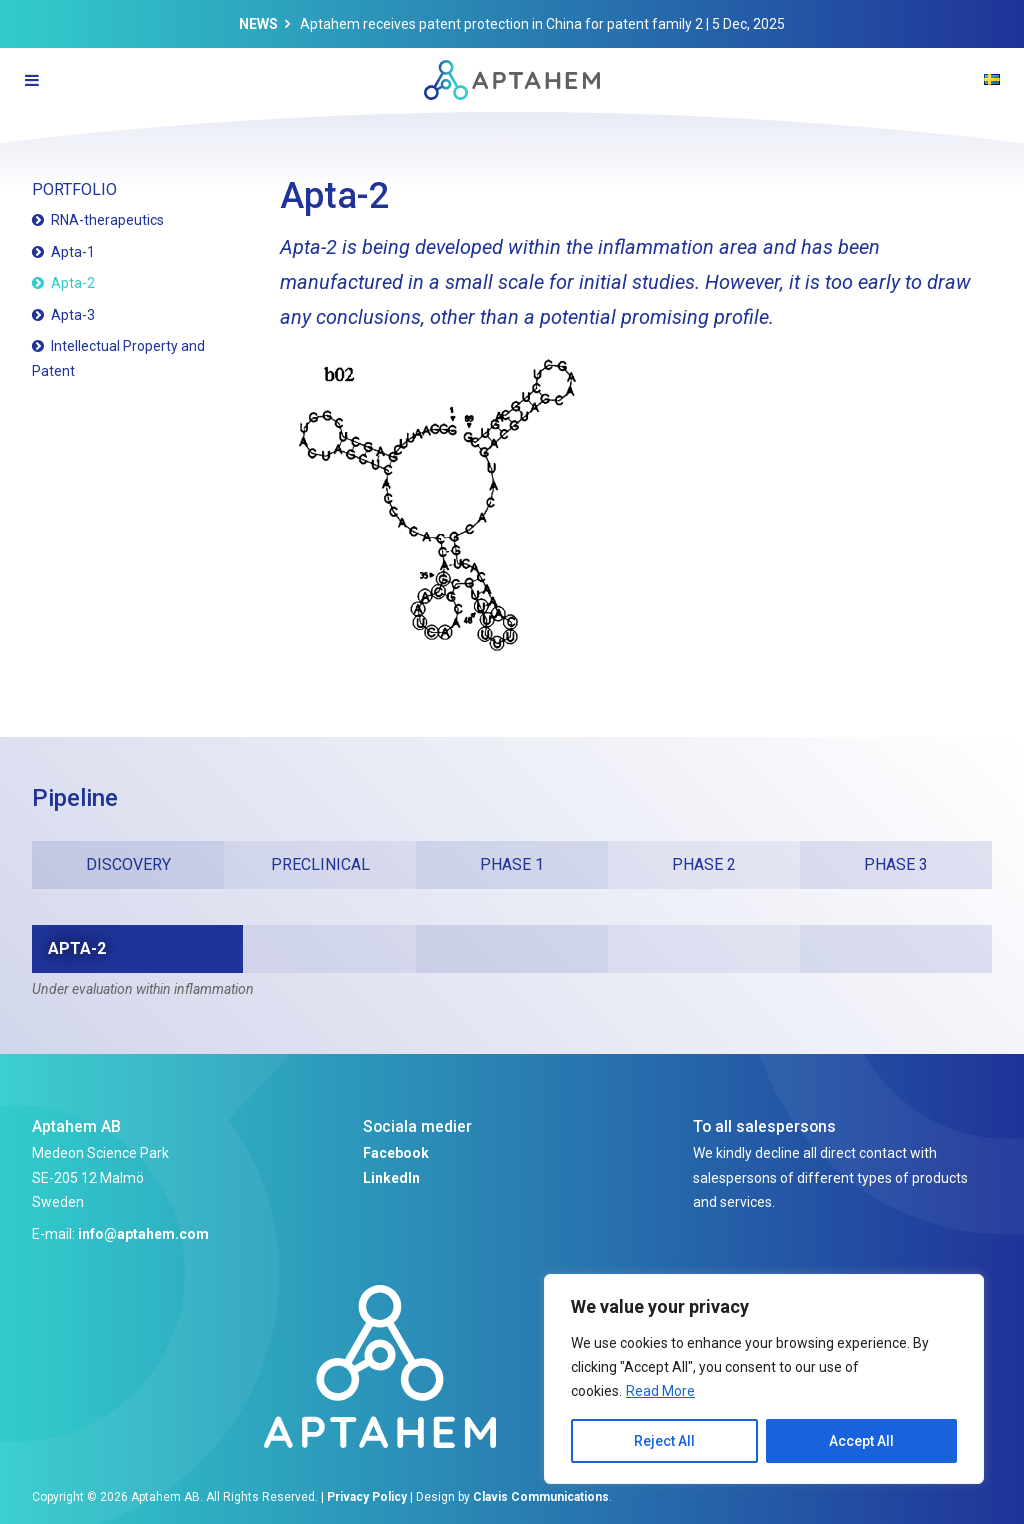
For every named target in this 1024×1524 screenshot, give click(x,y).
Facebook (396, 1153)
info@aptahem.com (143, 1234)
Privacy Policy (367, 1497)
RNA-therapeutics (107, 220)
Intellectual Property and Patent (118, 358)
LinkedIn (391, 1178)
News (258, 24)
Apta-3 (73, 315)
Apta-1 (73, 252)
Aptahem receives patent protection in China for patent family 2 (501, 24)
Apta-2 (73, 283)
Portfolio (74, 189)
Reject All (664, 1441)
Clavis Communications (541, 1497)
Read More (660, 1391)
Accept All (861, 1441)
